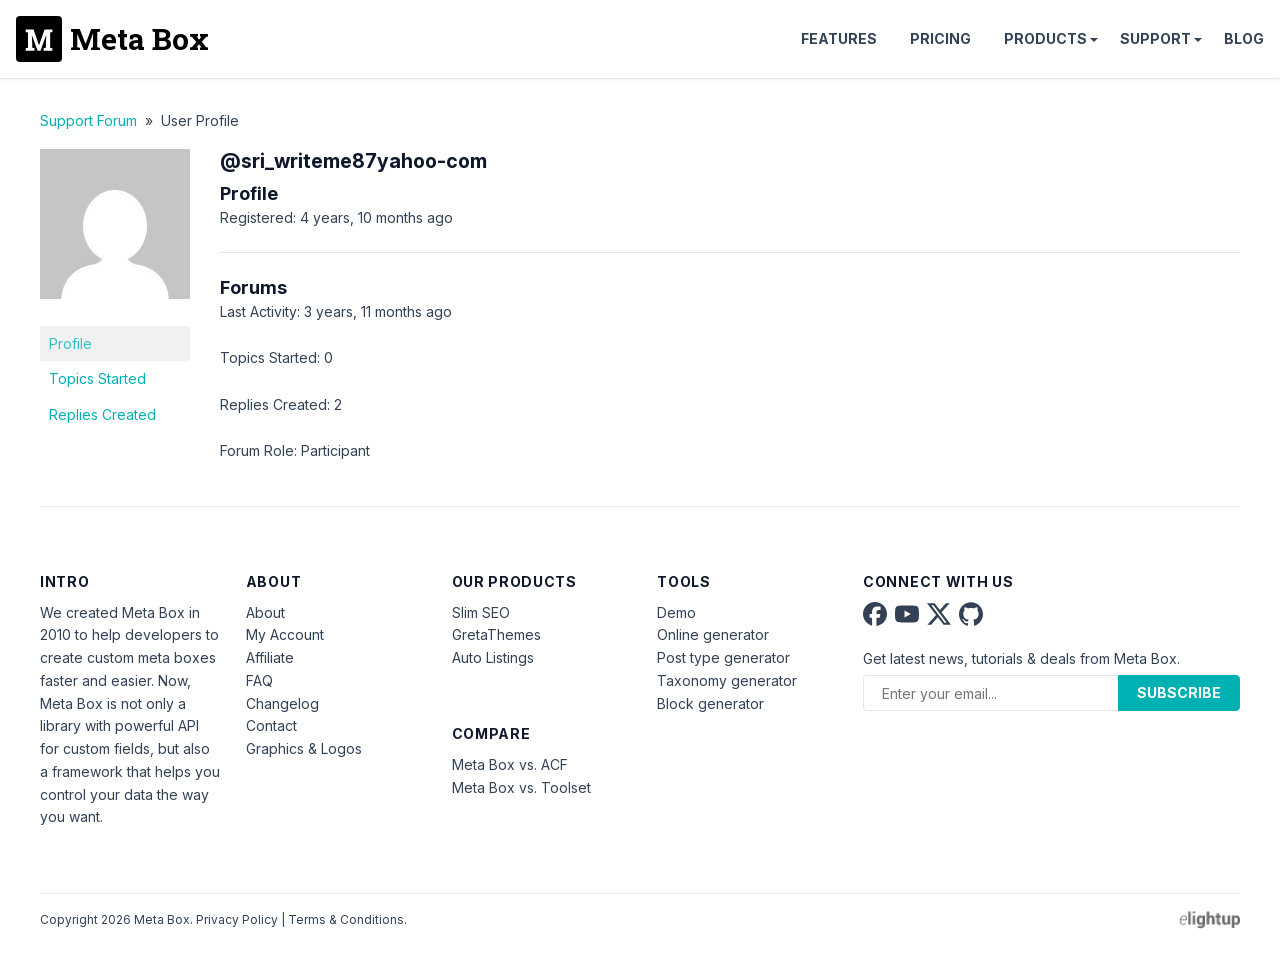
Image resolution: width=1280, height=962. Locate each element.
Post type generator (723, 657)
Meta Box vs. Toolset (521, 787)
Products (1045, 38)
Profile (70, 343)
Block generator (710, 703)
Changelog (282, 703)
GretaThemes (496, 634)
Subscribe (1179, 692)
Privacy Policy (237, 919)
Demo (676, 612)
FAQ (259, 680)
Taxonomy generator (727, 680)
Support (1155, 38)
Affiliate (270, 657)
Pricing (940, 38)
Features (839, 38)
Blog (1244, 38)
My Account (285, 634)
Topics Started (97, 378)
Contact (271, 725)
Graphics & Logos (304, 748)
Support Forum (88, 120)
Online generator (713, 634)
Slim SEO (481, 612)
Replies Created (102, 414)
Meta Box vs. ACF (510, 764)
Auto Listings (493, 657)
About (265, 612)
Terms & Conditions (346, 919)
